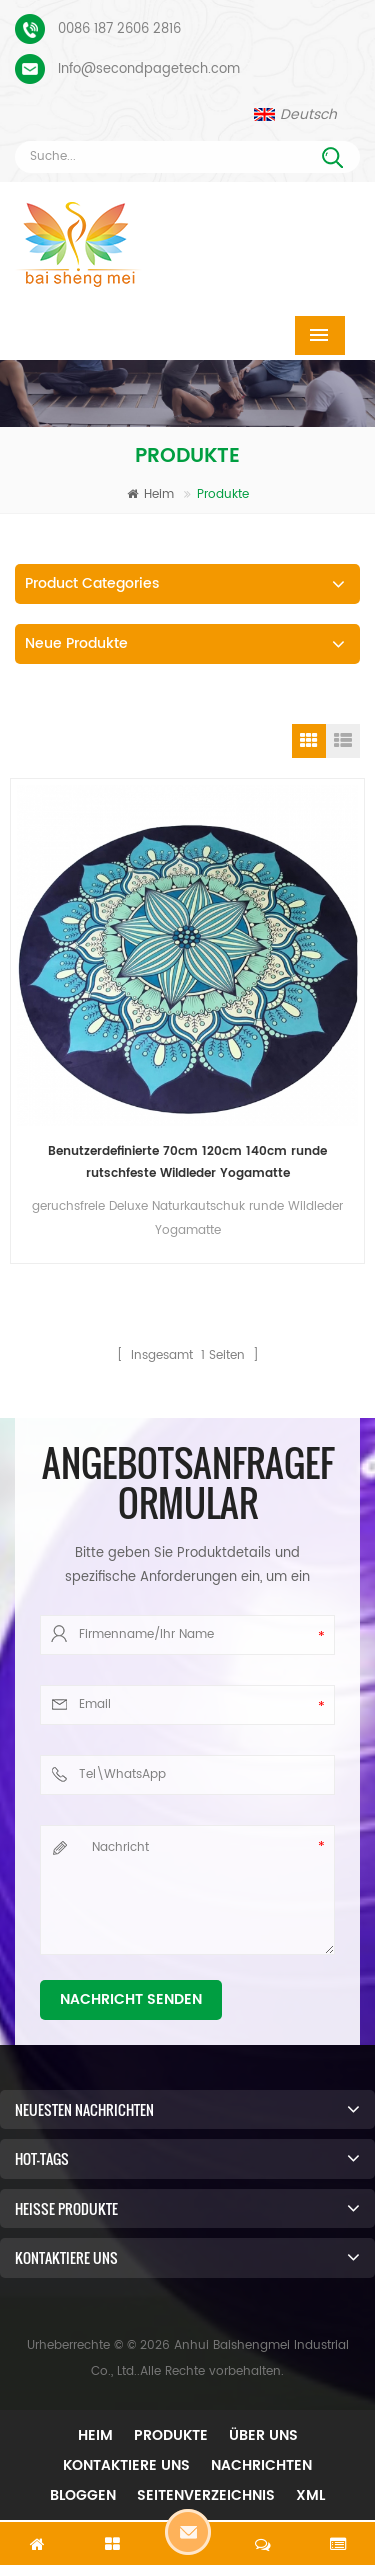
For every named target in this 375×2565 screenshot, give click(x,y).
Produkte (171, 2435)
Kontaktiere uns (126, 2465)
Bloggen (83, 2495)
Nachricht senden (131, 1999)
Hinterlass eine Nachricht (188, 2532)
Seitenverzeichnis (206, 2495)
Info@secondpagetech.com (149, 69)
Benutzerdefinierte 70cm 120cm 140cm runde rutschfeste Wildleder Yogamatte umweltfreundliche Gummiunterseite (187, 1163)
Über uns (263, 2435)
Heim (150, 494)
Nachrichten (261, 2465)
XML (310, 2495)
